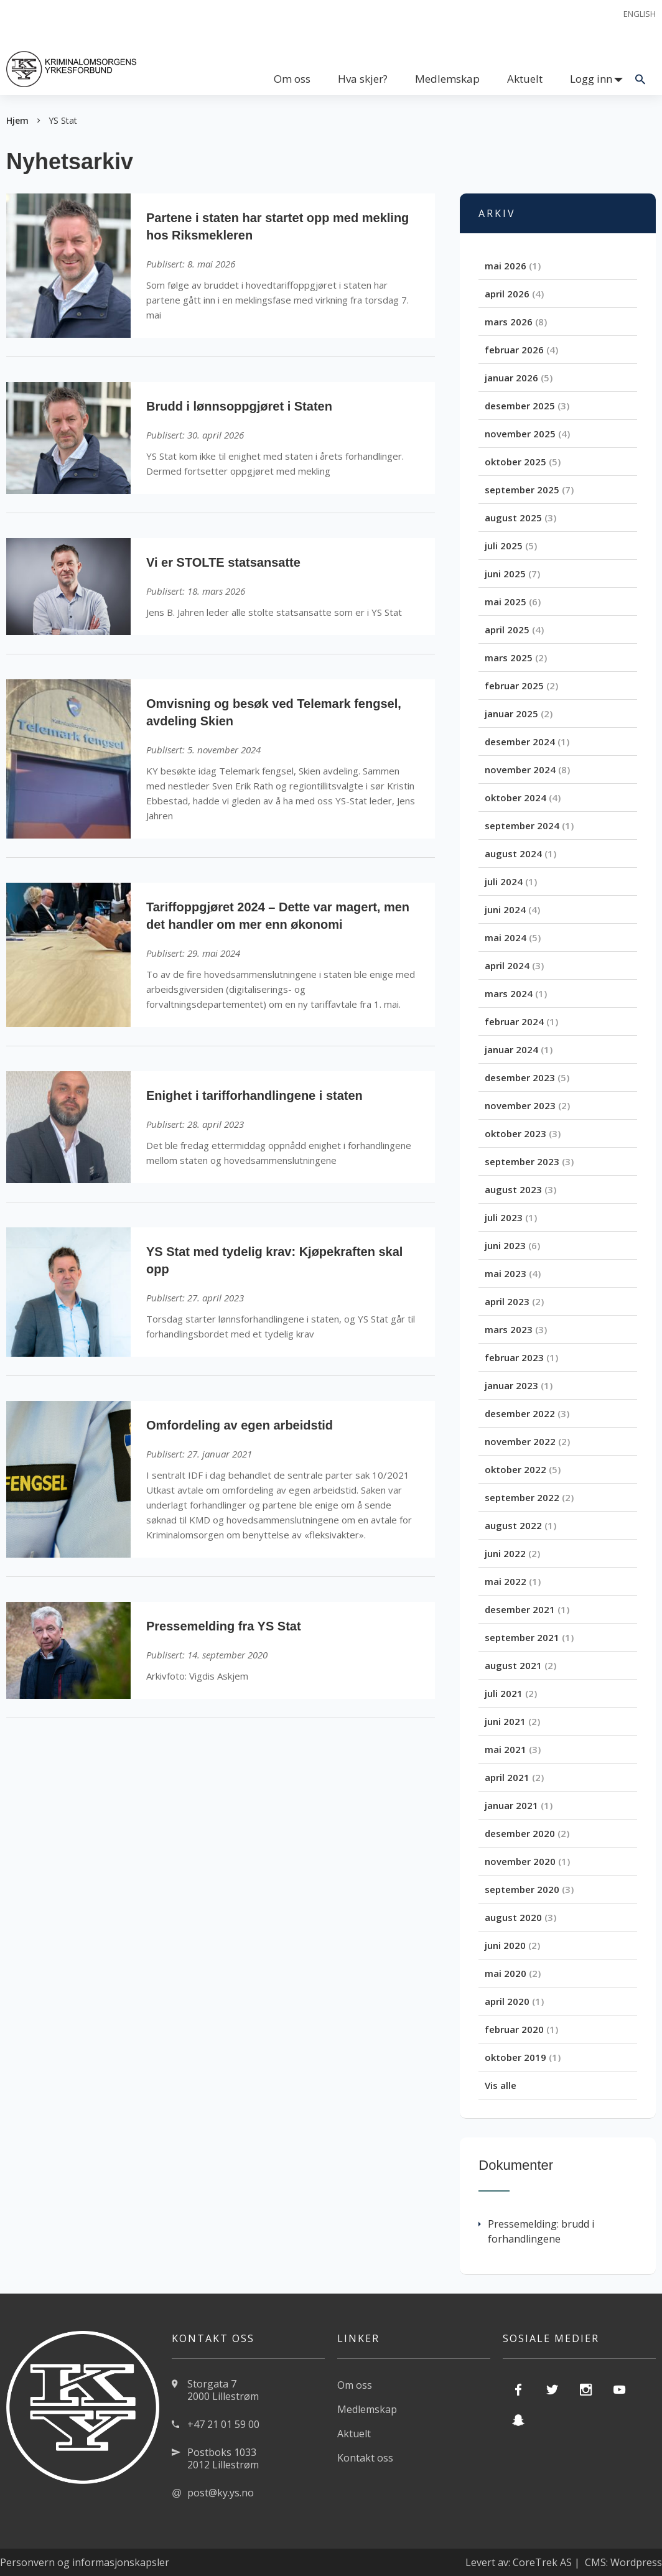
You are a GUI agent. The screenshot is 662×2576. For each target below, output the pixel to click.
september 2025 (522, 489)
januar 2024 (511, 1049)
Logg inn (591, 79)
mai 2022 (505, 1581)
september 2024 (522, 825)
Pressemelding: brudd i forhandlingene (536, 2231)
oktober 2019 (515, 2057)
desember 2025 (520, 405)
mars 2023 (509, 1329)
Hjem (17, 120)
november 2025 (520, 433)
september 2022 (522, 1497)
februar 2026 (514, 349)
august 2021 (513, 1665)
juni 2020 (505, 1945)
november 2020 (520, 1861)
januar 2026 (511, 377)
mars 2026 (509, 321)
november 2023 (520, 1105)
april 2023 (507, 1301)
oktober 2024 (515, 797)
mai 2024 (505, 937)
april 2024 (507, 965)
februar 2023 (514, 1357)
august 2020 (513, 1917)
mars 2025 (509, 657)
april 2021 (507, 1777)
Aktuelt (525, 79)
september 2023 (522, 1161)
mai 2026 (505, 265)
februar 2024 (514, 1021)
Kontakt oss (365, 2458)
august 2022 (513, 1525)
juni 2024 (505, 909)
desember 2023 (520, 1077)
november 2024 (520, 769)
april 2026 (507, 293)
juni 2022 (505, 1553)
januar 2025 (511, 713)
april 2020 (507, 2001)
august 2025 (513, 517)
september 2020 (522, 1889)
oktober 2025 (515, 461)
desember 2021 (520, 1609)
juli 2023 (504, 1217)
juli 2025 (504, 545)
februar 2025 (514, 685)
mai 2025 (505, 601)
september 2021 (522, 1637)
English (639, 13)
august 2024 (513, 853)
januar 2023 (511, 1385)
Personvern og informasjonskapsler (84, 2562)
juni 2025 (505, 573)
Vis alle (500, 2085)
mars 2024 (509, 993)
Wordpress (636, 2562)
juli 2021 (504, 1693)
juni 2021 (505, 1721)
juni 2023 (505, 1245)
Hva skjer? (363, 79)
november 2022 (520, 1441)
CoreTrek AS (542, 2562)
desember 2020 (520, 1833)
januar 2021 (511, 1805)
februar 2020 (514, 2029)
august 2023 (513, 1189)
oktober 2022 (515, 1469)
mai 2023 (505, 1273)
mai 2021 (505, 1749)
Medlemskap (447, 79)
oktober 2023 (515, 1133)
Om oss (292, 79)
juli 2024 (504, 881)
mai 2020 (505, 1973)
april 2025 (507, 629)
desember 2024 (520, 741)
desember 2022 (520, 1413)
